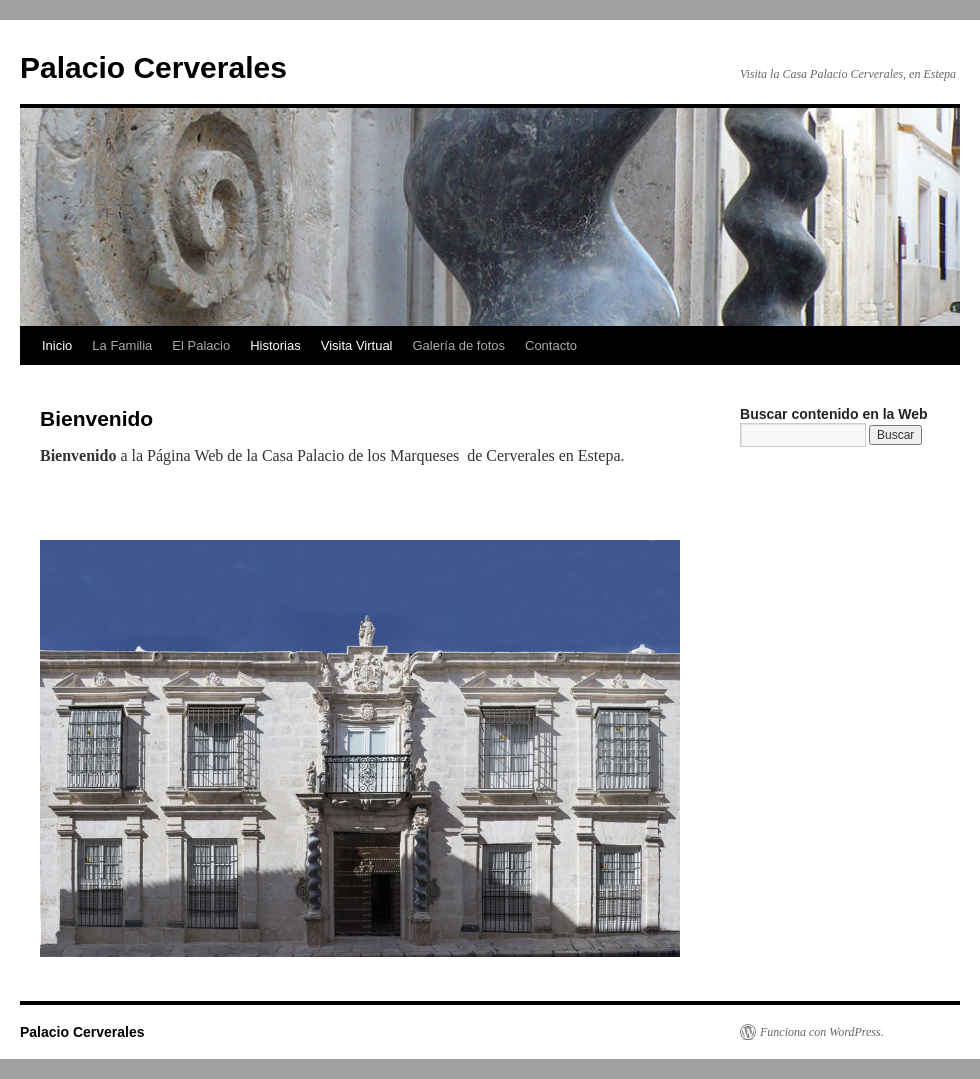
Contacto (551, 345)
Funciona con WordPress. (822, 1032)
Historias (275, 345)
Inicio (57, 345)
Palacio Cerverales (153, 67)
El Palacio (201, 345)
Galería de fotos (459, 345)
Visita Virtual (357, 345)
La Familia (122, 345)
